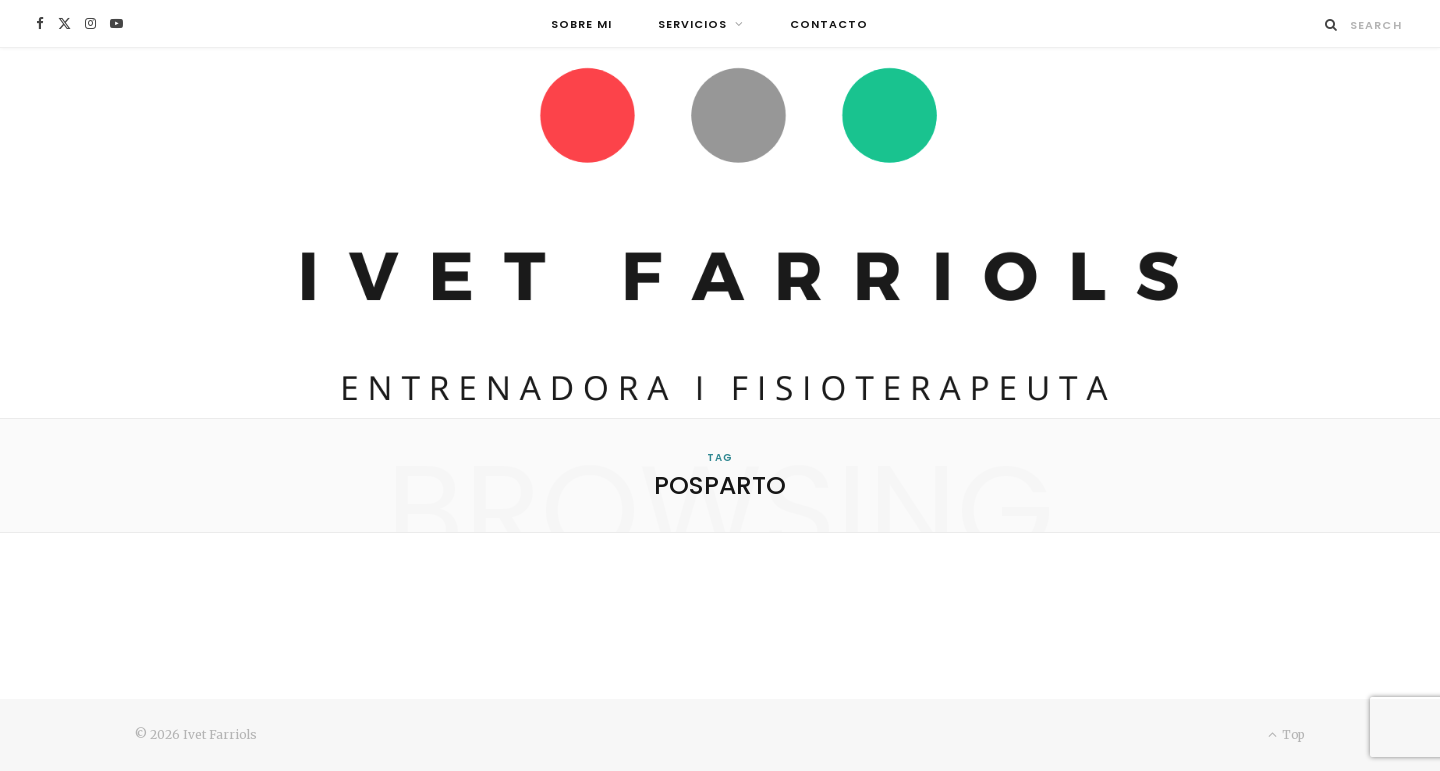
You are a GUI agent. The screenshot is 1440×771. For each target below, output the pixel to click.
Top (1286, 734)
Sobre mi (581, 24)
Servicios (692, 24)
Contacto (829, 24)
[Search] (1331, 24)
